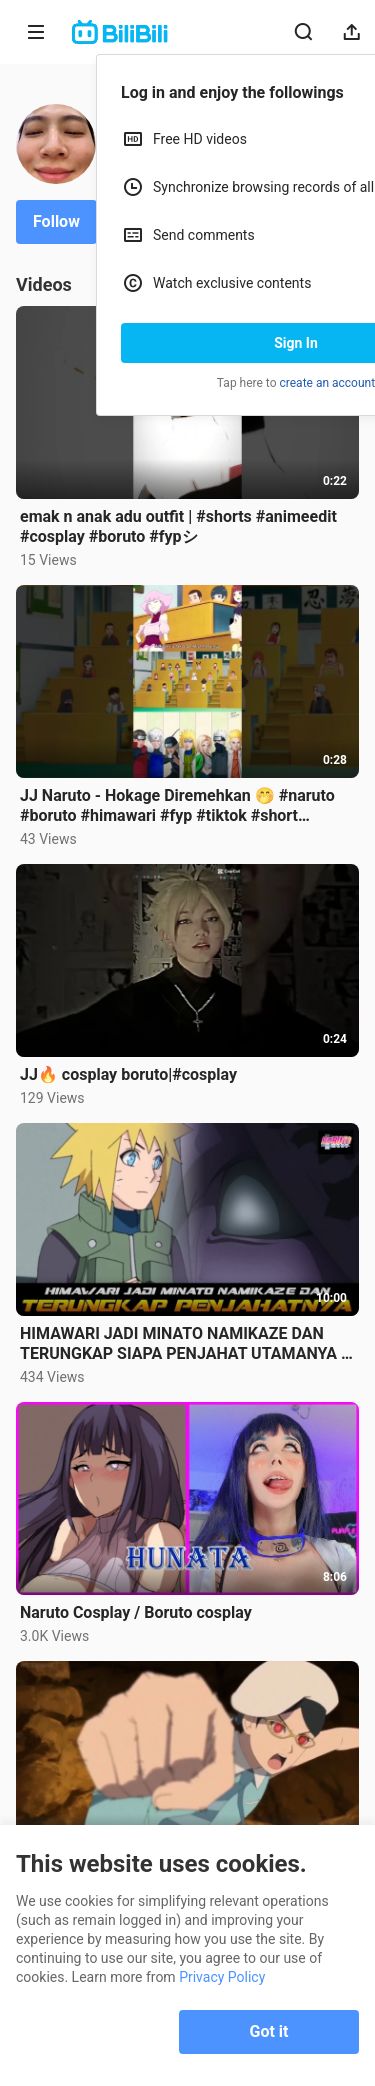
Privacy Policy (222, 1977)
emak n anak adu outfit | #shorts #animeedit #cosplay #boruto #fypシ (178, 526)
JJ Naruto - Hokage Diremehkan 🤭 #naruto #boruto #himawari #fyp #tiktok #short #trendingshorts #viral (177, 806)
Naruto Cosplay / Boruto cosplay (136, 1612)
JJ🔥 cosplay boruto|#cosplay (128, 1074)
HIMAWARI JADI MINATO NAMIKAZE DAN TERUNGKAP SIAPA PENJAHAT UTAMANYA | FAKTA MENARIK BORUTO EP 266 (182, 1344)
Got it (269, 2031)
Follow (56, 221)
